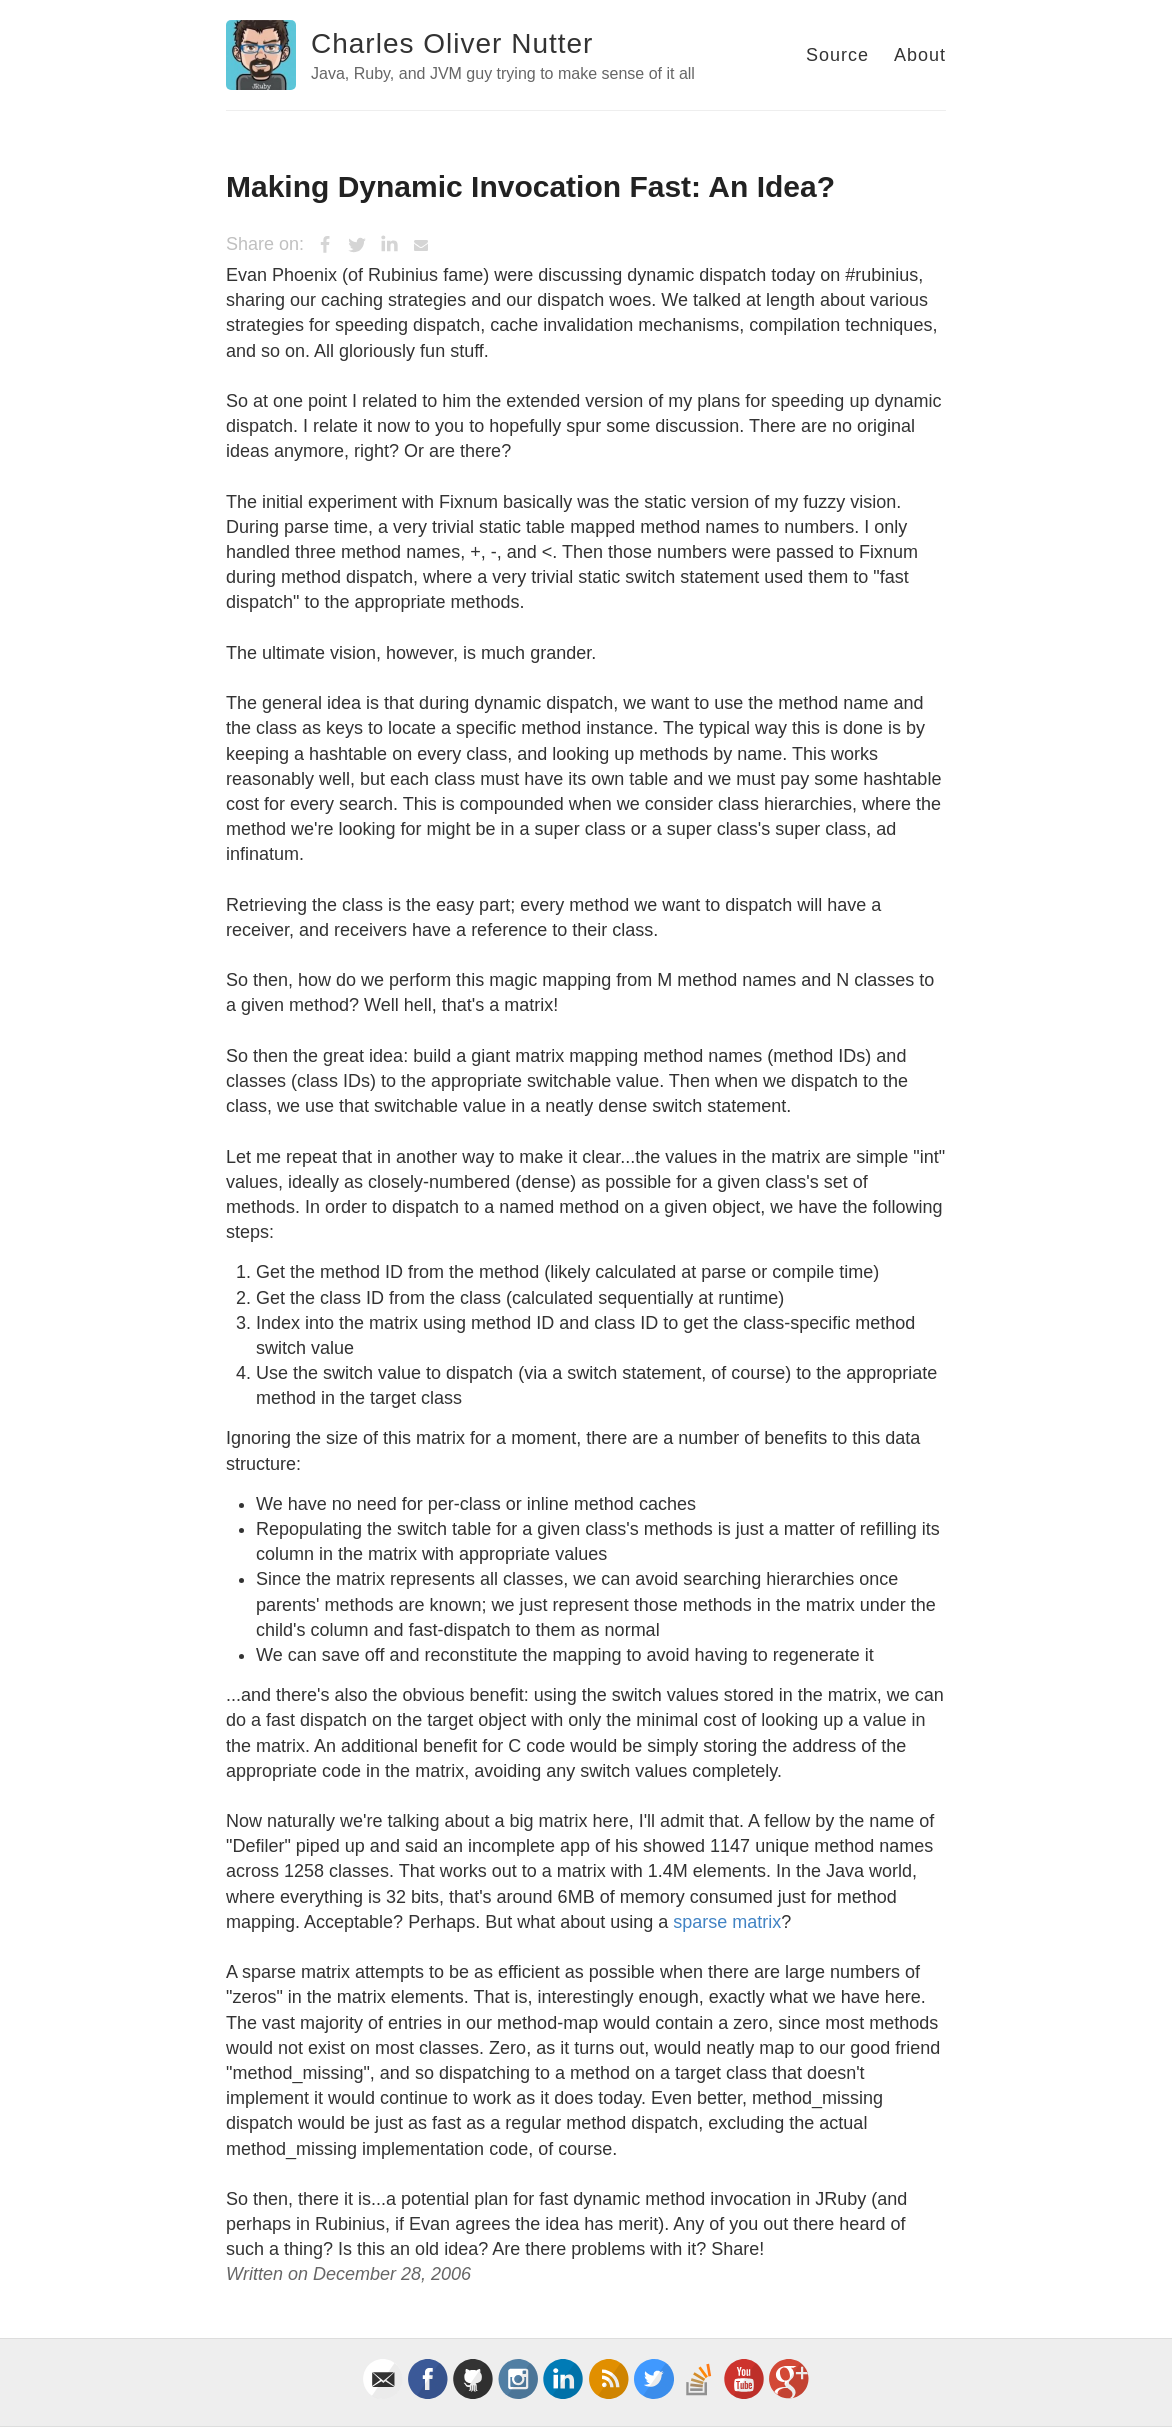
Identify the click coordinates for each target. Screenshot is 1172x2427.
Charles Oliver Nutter (452, 43)
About (920, 55)
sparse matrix (727, 1922)
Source (837, 55)
